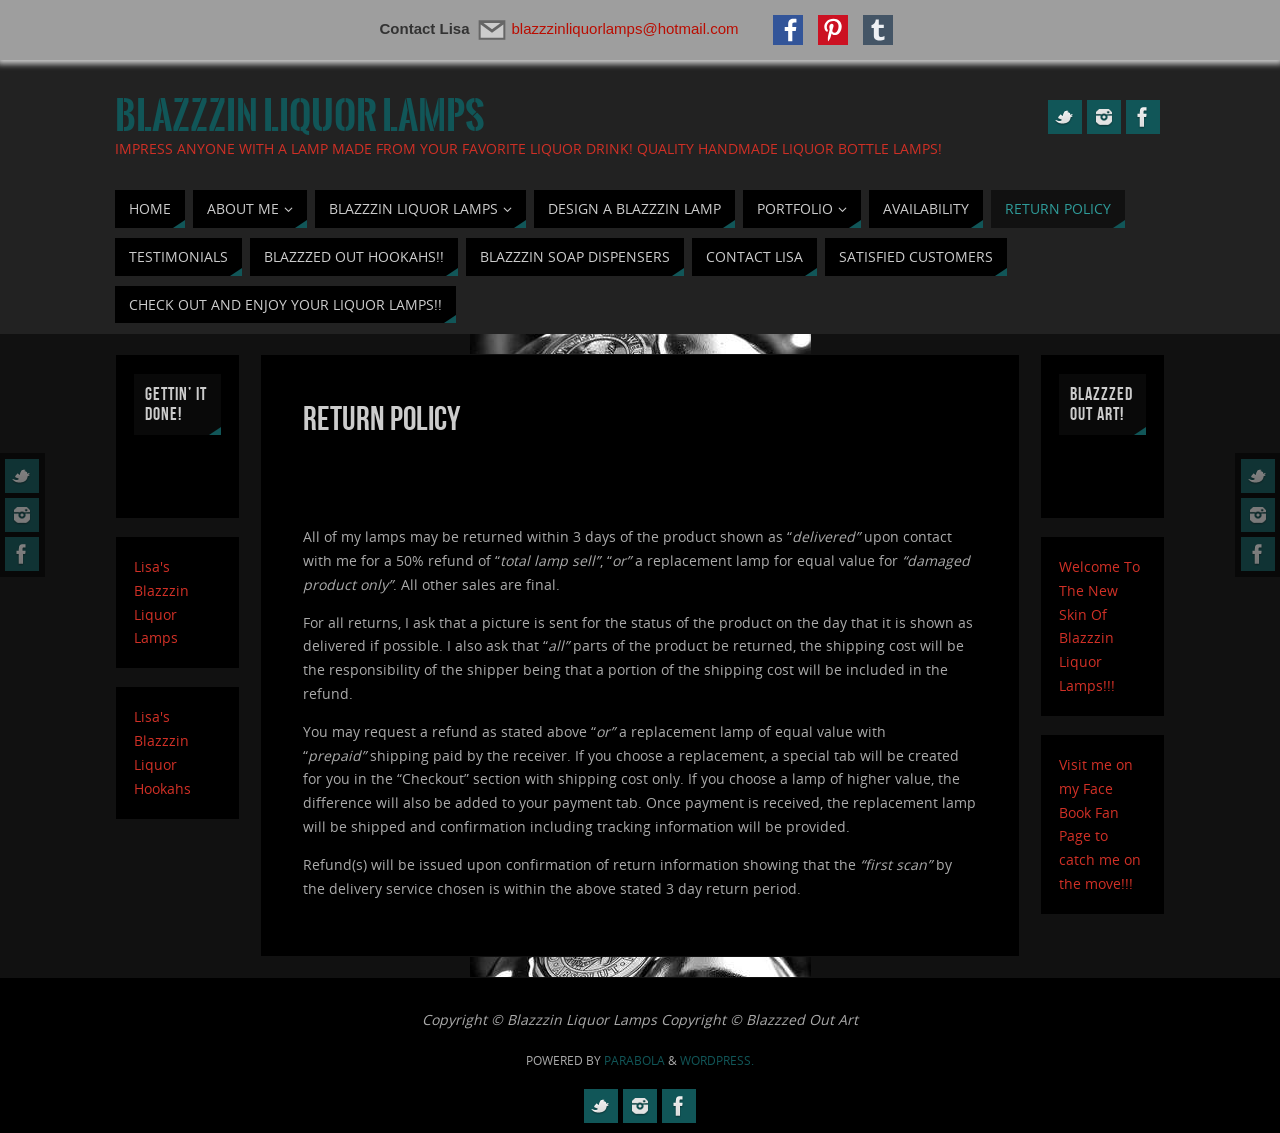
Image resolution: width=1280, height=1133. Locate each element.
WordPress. (717, 1060)
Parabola (634, 1060)
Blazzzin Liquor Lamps (300, 116)
